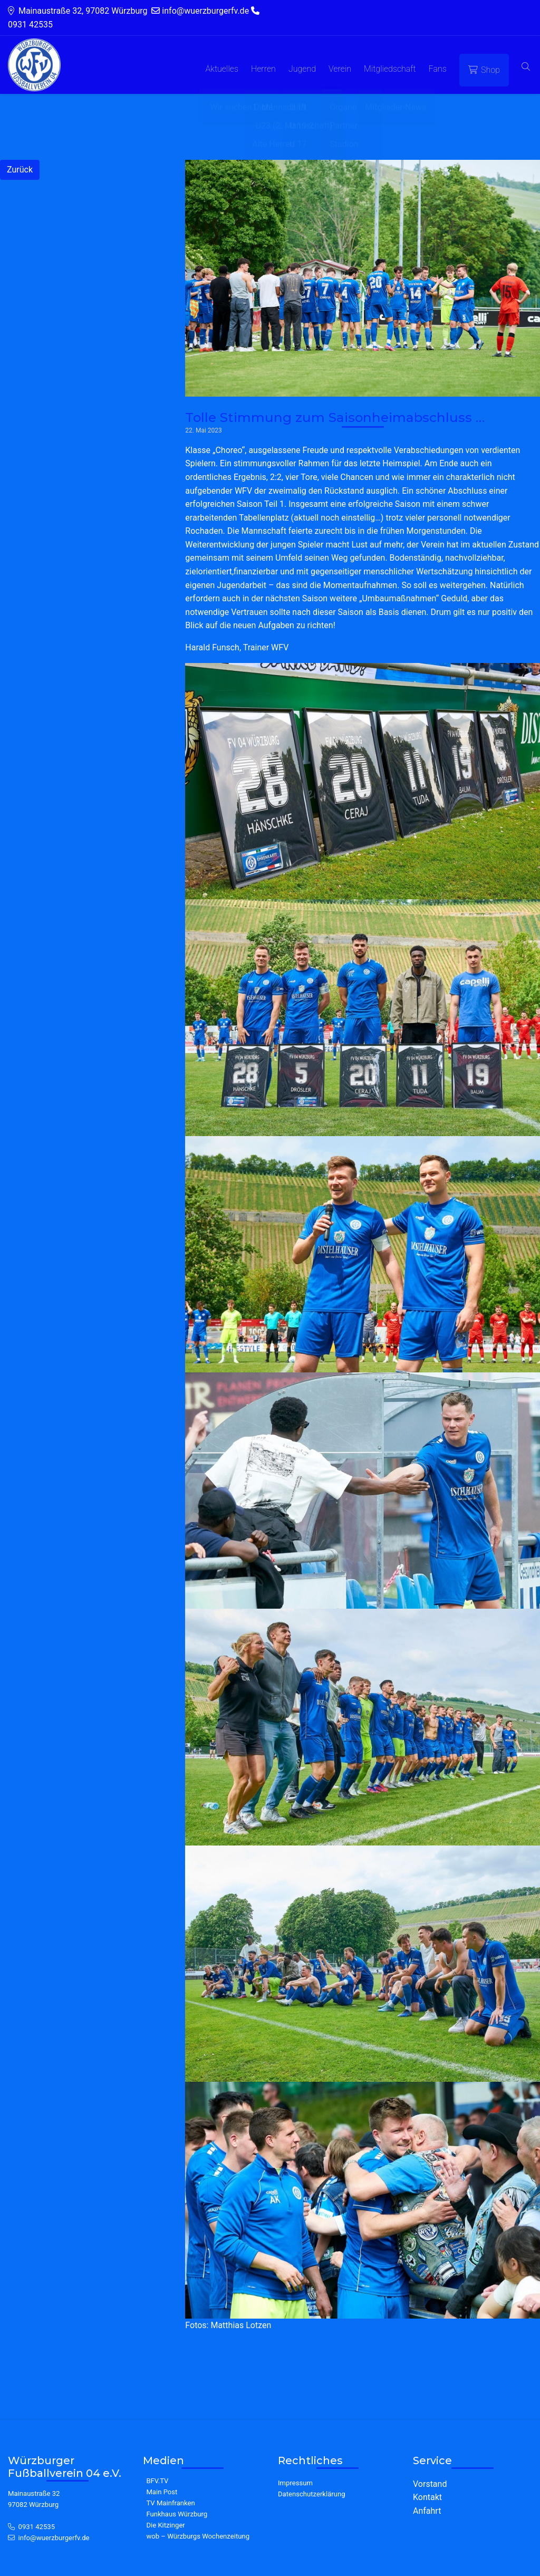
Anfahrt (427, 2511)
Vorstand (430, 2484)
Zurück (20, 170)
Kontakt (427, 2497)
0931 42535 (36, 2527)
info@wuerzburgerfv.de (54, 2538)
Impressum (295, 2483)
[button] (526, 67)
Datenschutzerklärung (311, 2494)
